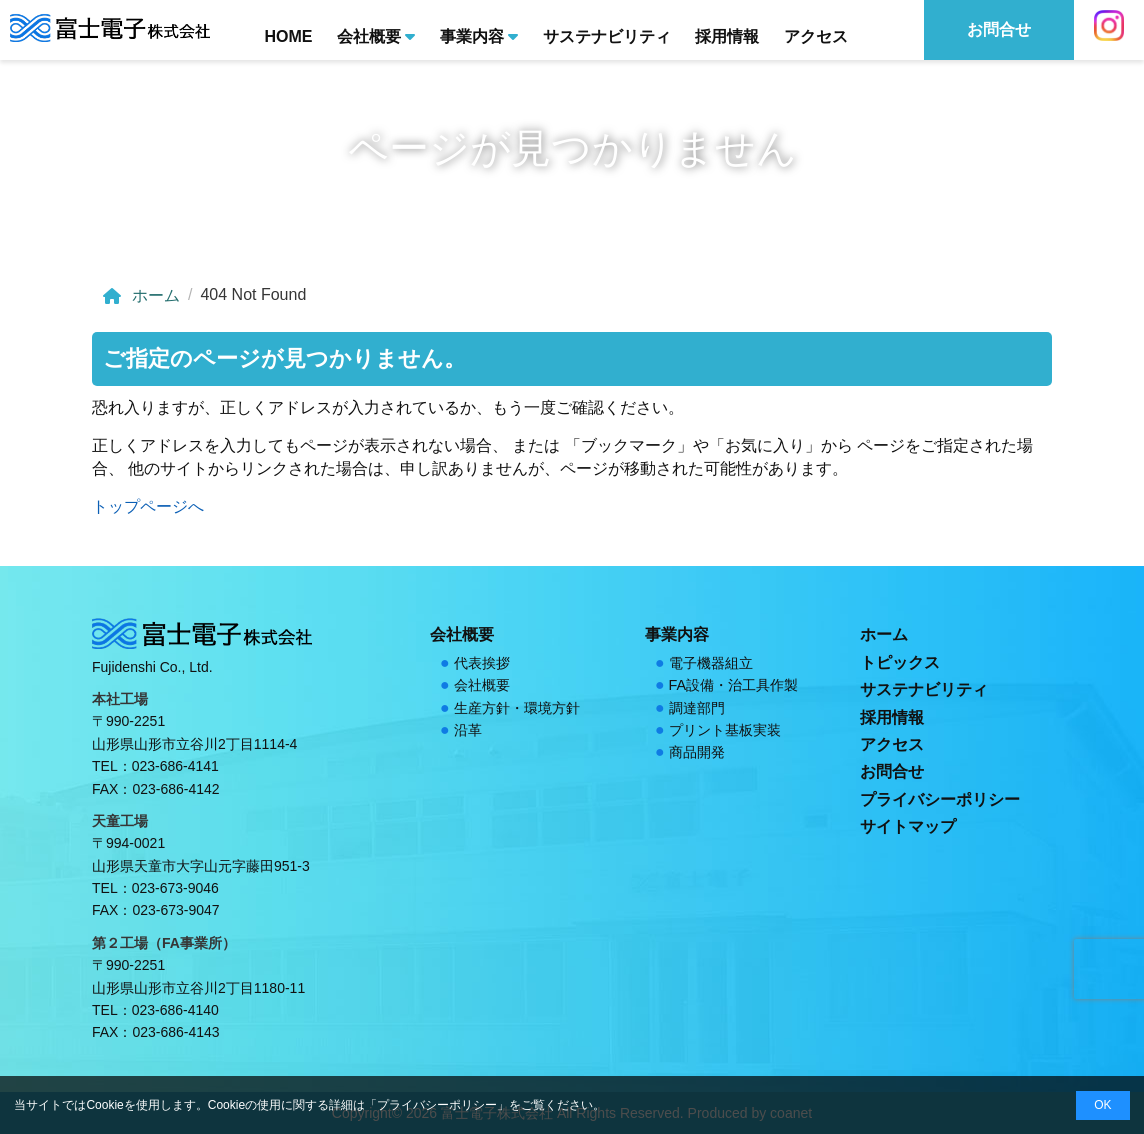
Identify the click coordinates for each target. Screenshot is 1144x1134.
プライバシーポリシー (940, 799)
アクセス (816, 36)
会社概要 (376, 35)
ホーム (140, 296)
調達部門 (697, 708)
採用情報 (727, 36)
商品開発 (697, 752)
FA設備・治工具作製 (734, 685)
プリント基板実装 (725, 730)
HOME (288, 36)
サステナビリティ (607, 36)
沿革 (468, 730)
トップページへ (148, 506)
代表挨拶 (482, 663)
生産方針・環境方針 (517, 708)
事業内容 (479, 35)
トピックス (900, 662)
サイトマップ (908, 826)
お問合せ (892, 771)
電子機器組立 (711, 663)
